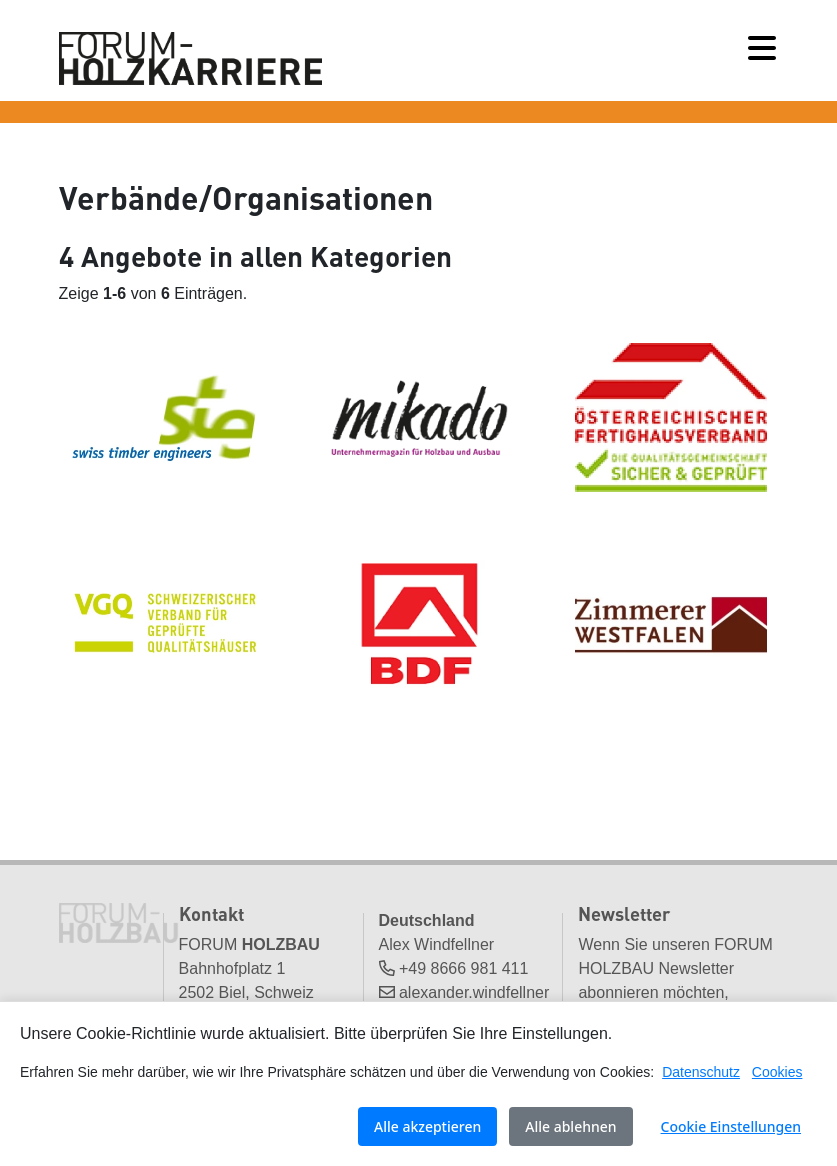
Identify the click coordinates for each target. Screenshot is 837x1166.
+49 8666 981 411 (463, 968)
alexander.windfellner (474, 992)
